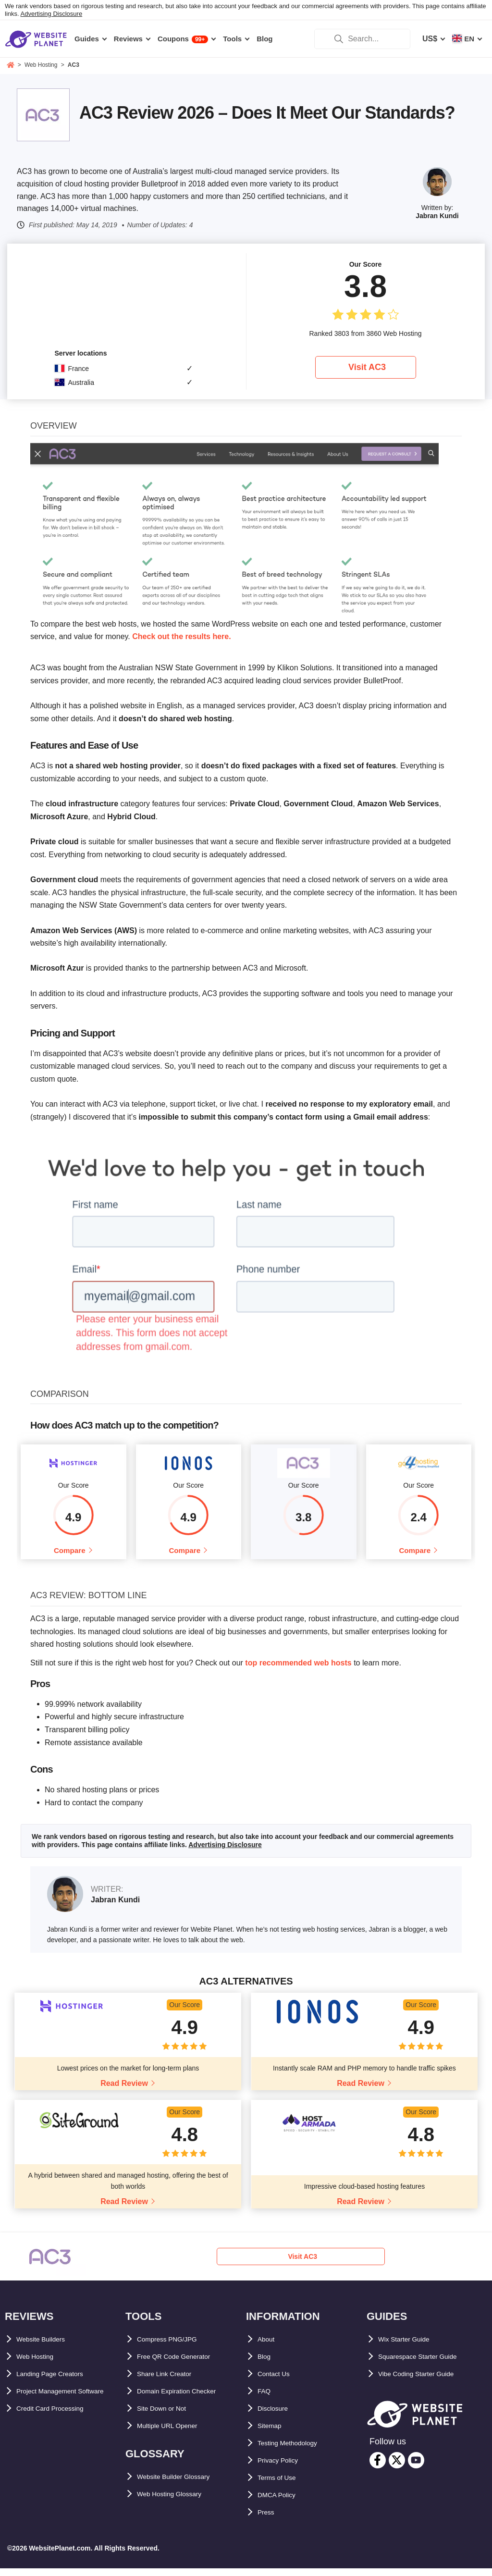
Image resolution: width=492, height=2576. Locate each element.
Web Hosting (39, 2365)
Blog (266, 2365)
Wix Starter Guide (410, 2347)
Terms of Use (282, 2486)
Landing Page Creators (58, 2382)
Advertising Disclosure (52, 13)
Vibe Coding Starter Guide (426, 2382)
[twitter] (397, 2468)
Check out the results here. (181, 636)
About (269, 2347)
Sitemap (272, 2434)
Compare (69, 1554)
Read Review (124, 2091)
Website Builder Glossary (183, 2485)
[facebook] (377, 2468)
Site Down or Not (168, 2417)
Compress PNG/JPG (174, 2347)
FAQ (265, 2399)
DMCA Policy (281, 2503)
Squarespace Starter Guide (427, 2365)
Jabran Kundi (437, 216)
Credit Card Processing (59, 2434)
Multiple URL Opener (175, 2434)
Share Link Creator (171, 2382)
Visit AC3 (367, 367)
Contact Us (278, 2382)
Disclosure (277, 2417)
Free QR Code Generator (182, 2365)
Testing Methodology (296, 2451)
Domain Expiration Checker (187, 2399)
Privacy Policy (284, 2469)
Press (268, 2520)
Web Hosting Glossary (178, 2502)
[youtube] (416, 2468)
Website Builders (47, 2347)
